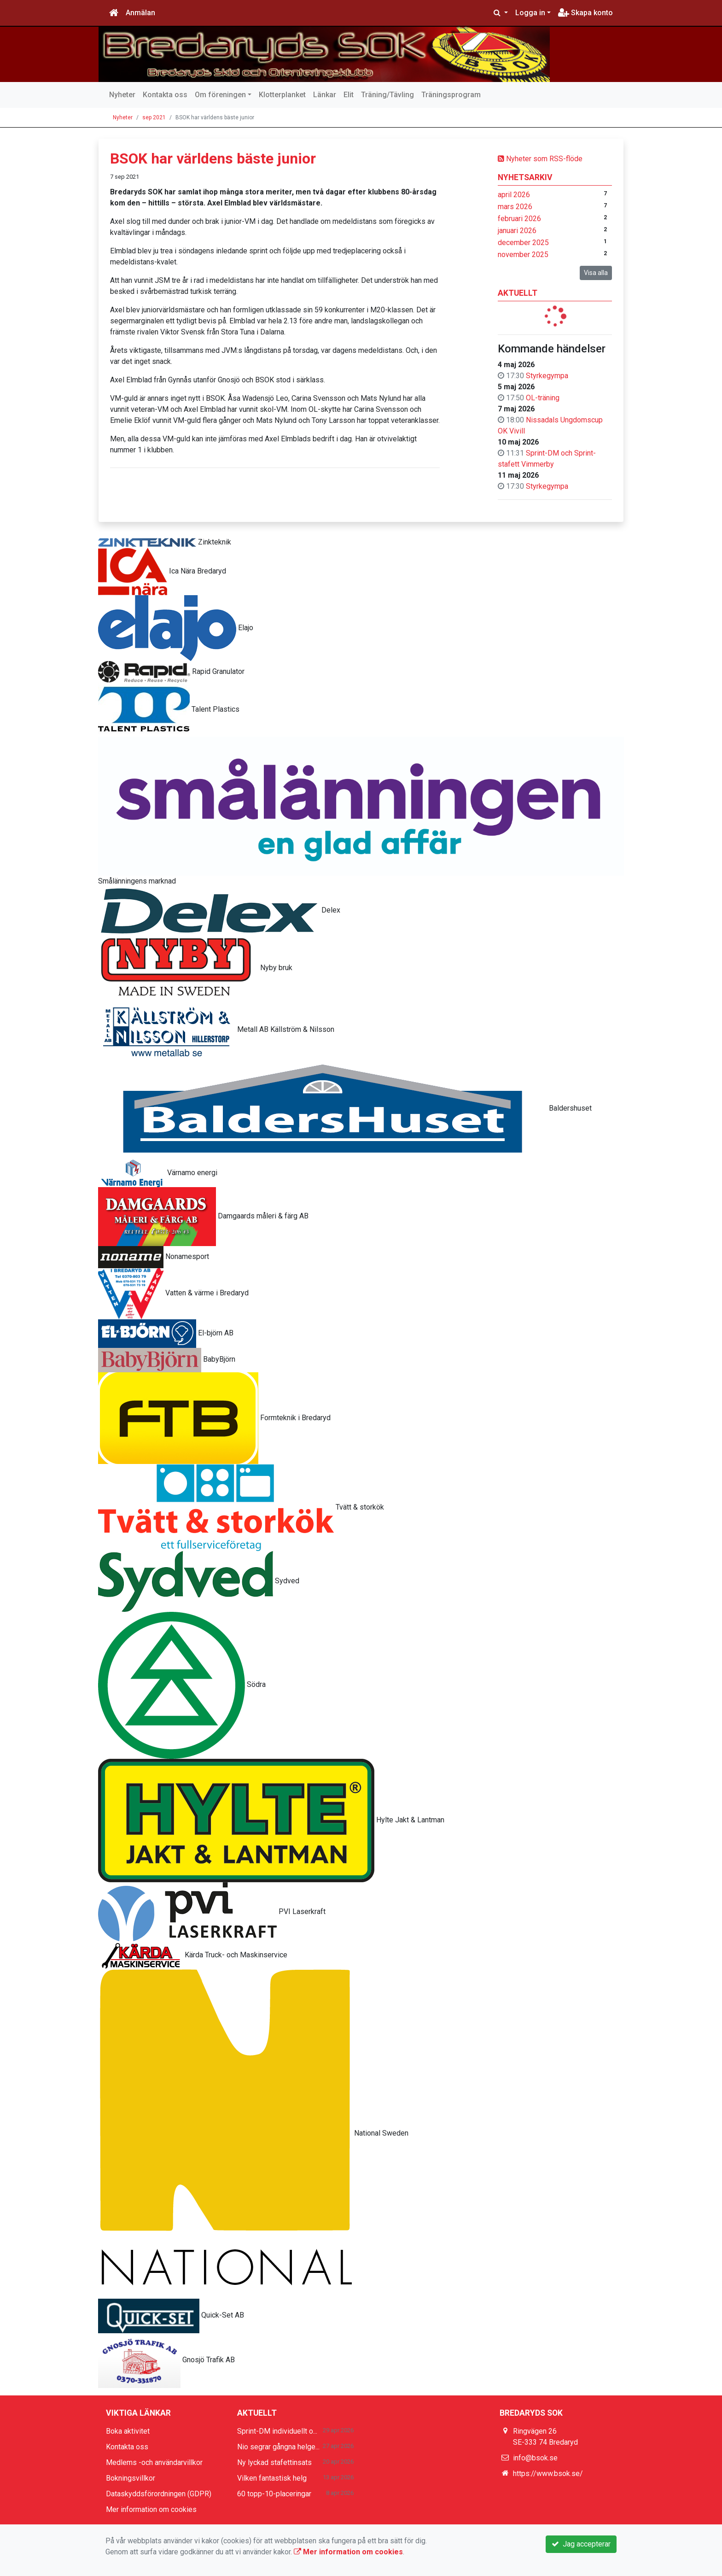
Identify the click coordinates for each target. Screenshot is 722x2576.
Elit (349, 94)
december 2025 (523, 242)
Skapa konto (585, 12)
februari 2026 (519, 218)
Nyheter (122, 94)
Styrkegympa (547, 375)
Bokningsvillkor (130, 2478)
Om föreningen (220, 94)
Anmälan (140, 12)
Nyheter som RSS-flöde (540, 158)
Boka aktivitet (128, 2431)
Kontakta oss (165, 94)
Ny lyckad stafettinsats (274, 2462)
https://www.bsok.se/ (548, 2473)
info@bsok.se (535, 2457)
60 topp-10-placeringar (274, 2493)
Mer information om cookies (151, 2509)
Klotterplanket (282, 94)
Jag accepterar (581, 2544)
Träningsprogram (451, 94)
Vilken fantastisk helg (272, 2478)
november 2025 (523, 254)
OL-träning (542, 397)
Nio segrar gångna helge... (278, 2446)
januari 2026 (517, 230)
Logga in (530, 12)
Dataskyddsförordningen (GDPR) (158, 2493)
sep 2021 (154, 117)
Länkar (324, 94)
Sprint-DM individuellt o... (277, 2431)
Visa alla (596, 272)
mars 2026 (515, 206)
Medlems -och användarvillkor (154, 2462)
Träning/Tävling (387, 94)
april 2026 (514, 194)
